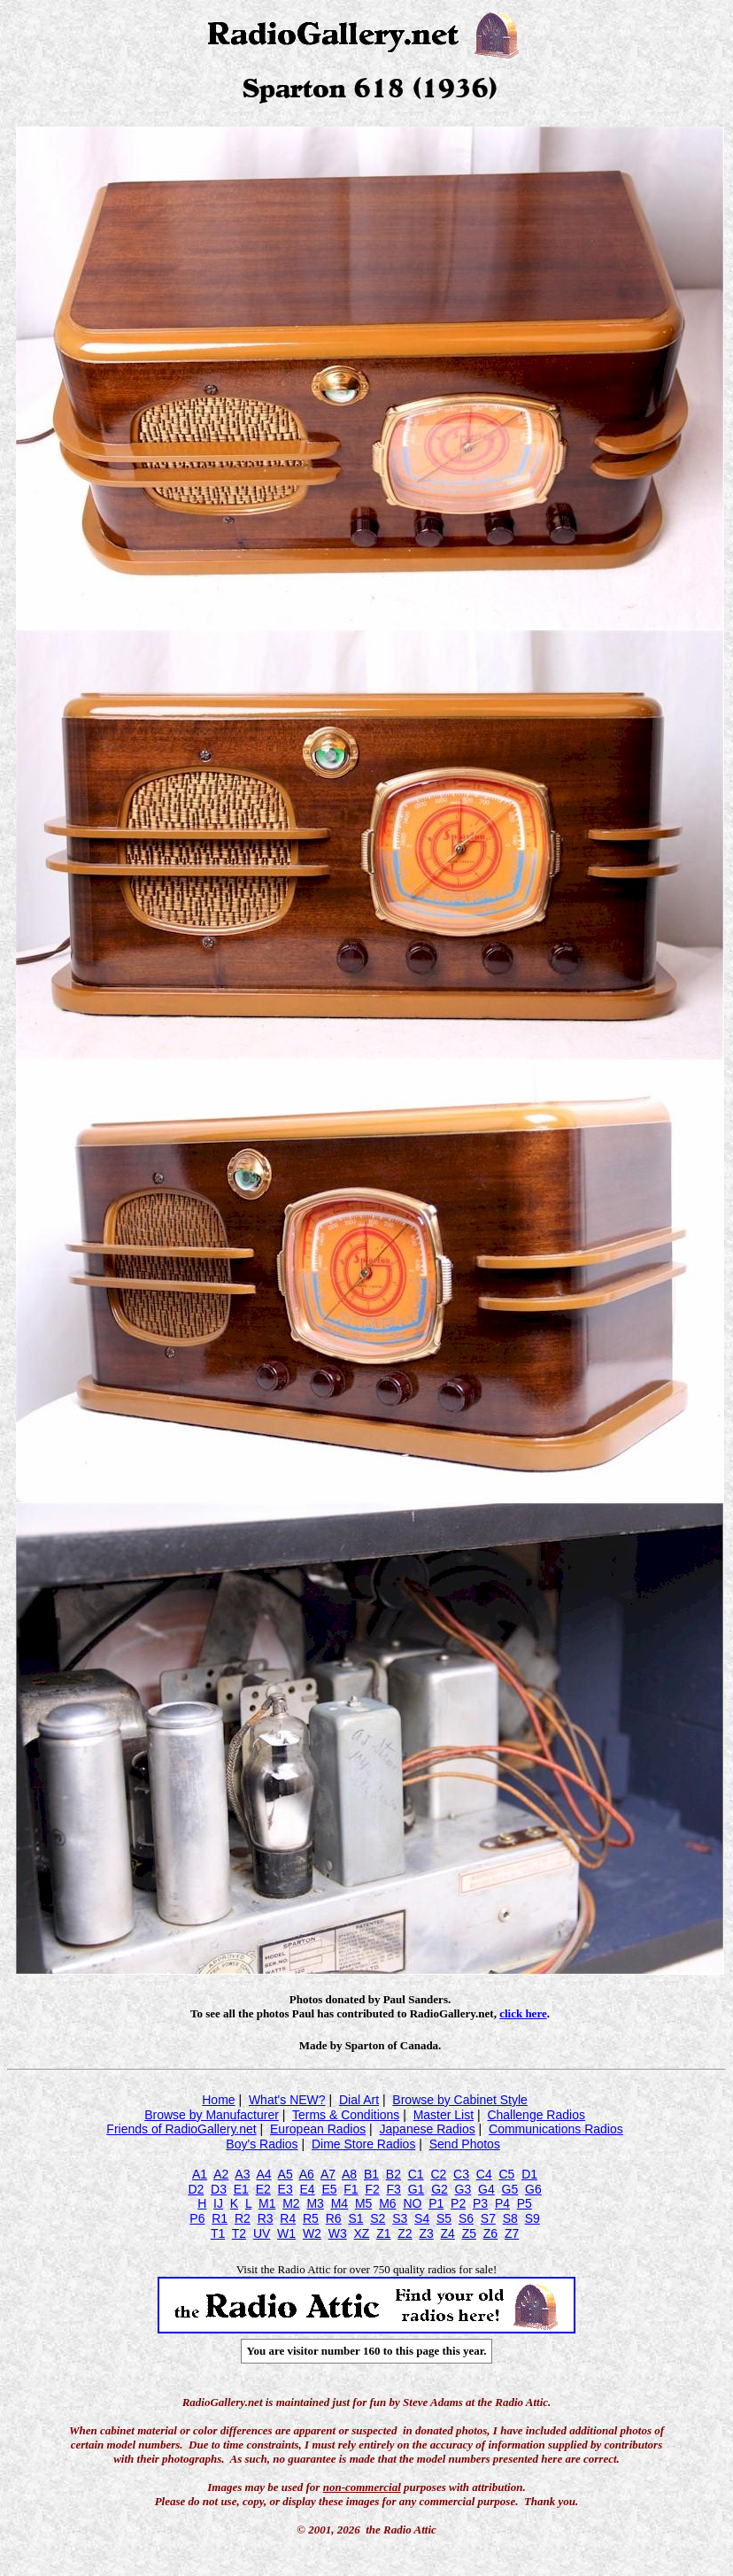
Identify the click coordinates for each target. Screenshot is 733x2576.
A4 (263, 2174)
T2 (239, 2233)
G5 (510, 2189)
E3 (285, 2189)
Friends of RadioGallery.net (181, 2129)
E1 (241, 2189)
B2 (393, 2174)
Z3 (426, 2233)
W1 (286, 2233)
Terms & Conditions (345, 2115)
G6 (533, 2189)
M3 (314, 2203)
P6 (196, 2218)
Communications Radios (556, 2129)
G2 (439, 2189)
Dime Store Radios (364, 2144)
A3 (242, 2174)
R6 (334, 2218)
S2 (377, 2218)
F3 (394, 2189)
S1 (355, 2218)
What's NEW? (287, 2100)
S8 (510, 2218)
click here (523, 2013)
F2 (372, 2189)
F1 (350, 2189)
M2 (290, 2203)
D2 (196, 2189)
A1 (199, 2174)
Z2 (404, 2233)
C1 (416, 2174)
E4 (306, 2189)
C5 (506, 2174)
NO (412, 2203)
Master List (443, 2115)
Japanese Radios (427, 2129)
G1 (416, 2189)
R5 (311, 2218)
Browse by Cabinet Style (460, 2100)
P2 (458, 2203)
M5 (363, 2203)
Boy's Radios (261, 2144)
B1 (371, 2174)
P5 (524, 2203)
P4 (502, 2203)
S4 (421, 2218)
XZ (361, 2233)
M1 (266, 2203)
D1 (529, 2174)
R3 (266, 2218)
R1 (220, 2218)
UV (261, 2233)
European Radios (318, 2129)
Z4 (448, 2233)
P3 (480, 2203)
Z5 (469, 2233)
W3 (337, 2233)
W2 (312, 2233)
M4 (339, 2203)
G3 (463, 2189)
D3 (219, 2189)
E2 (263, 2189)
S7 (488, 2218)
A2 (220, 2174)
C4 (484, 2174)
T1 (218, 2233)
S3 (399, 2218)
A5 (285, 2174)
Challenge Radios (536, 2115)
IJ (218, 2203)
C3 (461, 2174)
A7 (328, 2174)
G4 (486, 2189)
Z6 (490, 2233)
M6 (387, 2203)
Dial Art (359, 2100)
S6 (466, 2218)
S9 (532, 2218)
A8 (349, 2174)
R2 (243, 2218)
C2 (438, 2174)
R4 (288, 2218)
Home (218, 2100)
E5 (328, 2189)
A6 (306, 2174)
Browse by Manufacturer (211, 2115)
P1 (436, 2203)
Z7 (512, 2233)
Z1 (383, 2233)
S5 (443, 2218)
